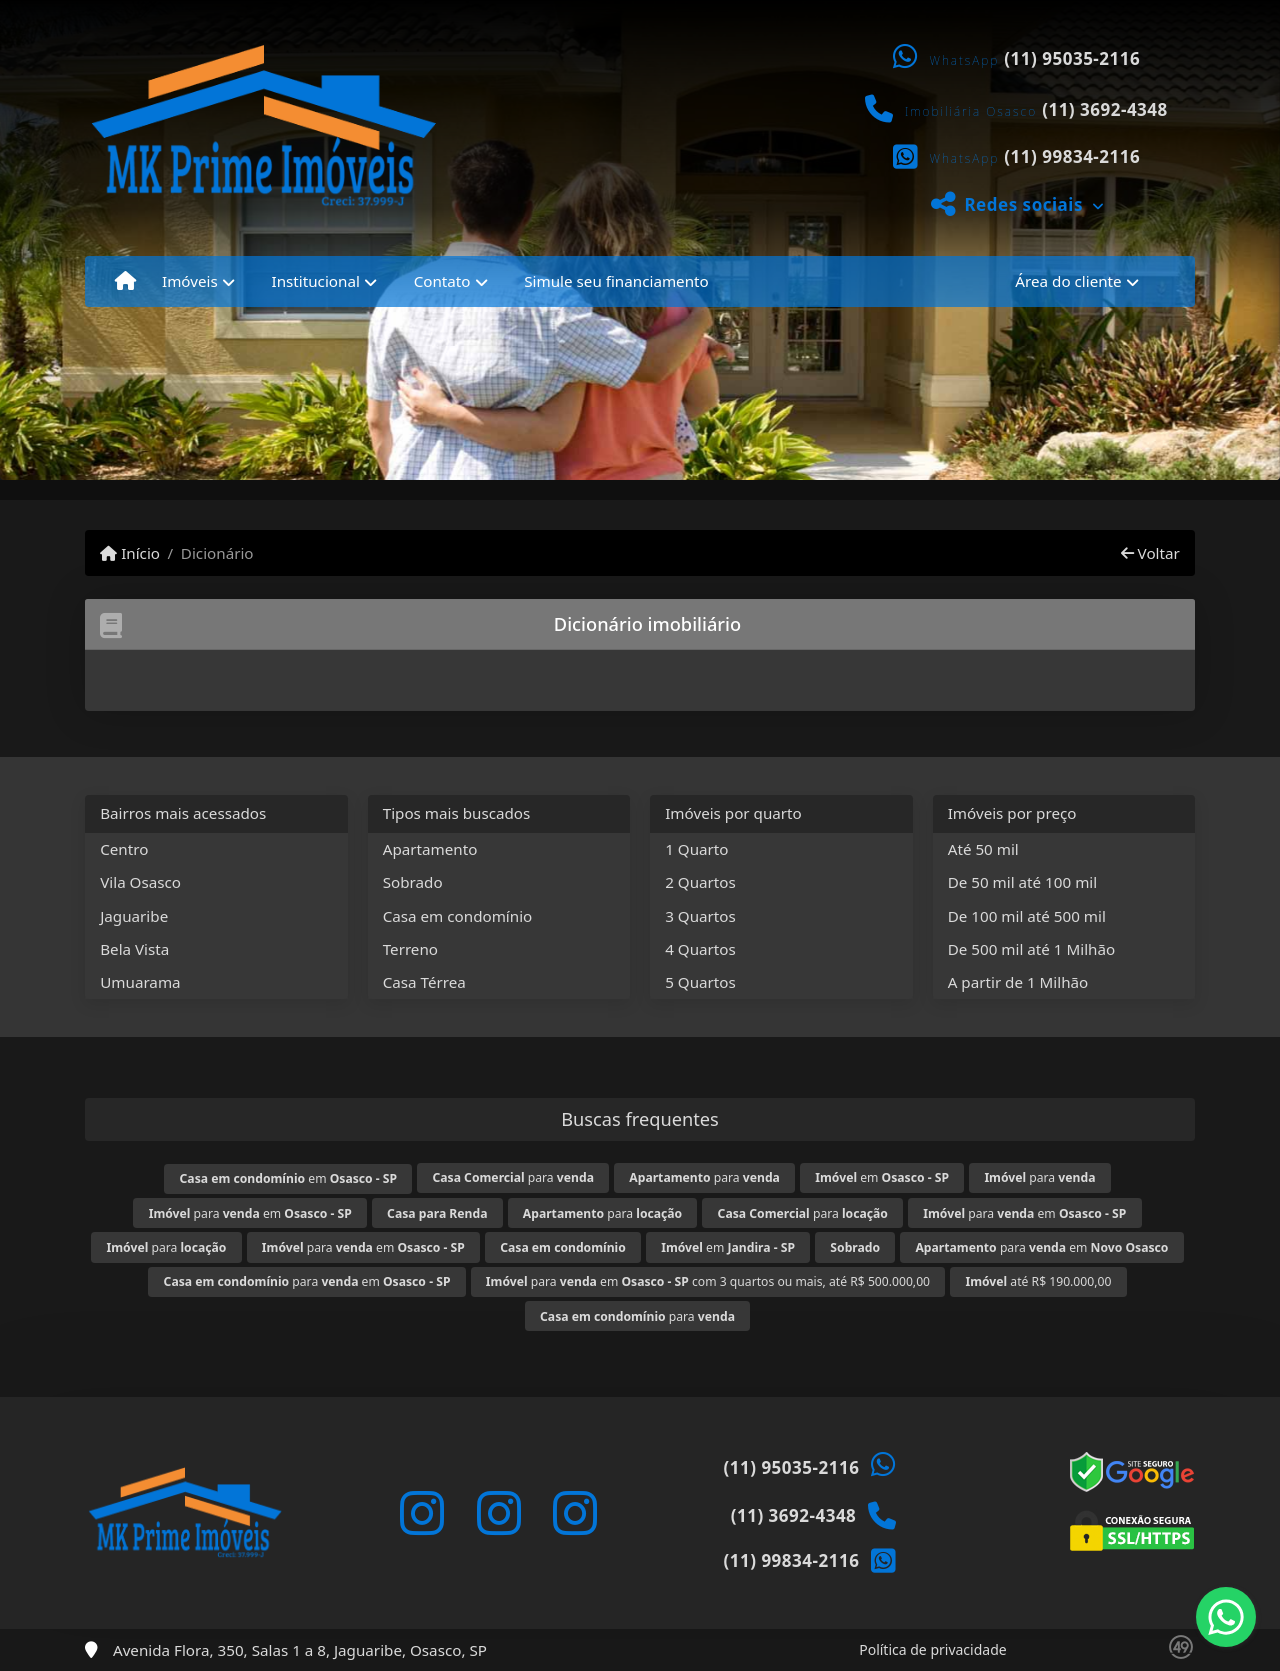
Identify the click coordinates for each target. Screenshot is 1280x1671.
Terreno (410, 949)
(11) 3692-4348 (1105, 109)
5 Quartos (700, 982)
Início (130, 553)
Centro (124, 849)
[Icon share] (422, 1513)
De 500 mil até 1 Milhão (1031, 949)
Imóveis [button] (190, 281)
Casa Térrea (424, 982)
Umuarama (140, 982)
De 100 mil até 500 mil (1027, 916)
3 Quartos (700, 916)
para (512, 1177)
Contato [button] (442, 281)
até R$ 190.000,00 (1038, 1281)
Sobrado (413, 882)
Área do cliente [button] (1068, 281)
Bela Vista (134, 949)
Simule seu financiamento (616, 281)
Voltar (1150, 553)
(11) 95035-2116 (1072, 58)
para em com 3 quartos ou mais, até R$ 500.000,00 (708, 1281)
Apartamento (430, 849)
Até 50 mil (983, 849)
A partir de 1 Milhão (1018, 982)
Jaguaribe (134, 916)
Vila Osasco (140, 882)
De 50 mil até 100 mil (1022, 882)
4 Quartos (700, 949)
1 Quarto (696, 849)
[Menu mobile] (125, 281)
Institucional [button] (316, 281)
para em (250, 1213)
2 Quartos (700, 882)
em (289, 1178)
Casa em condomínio (458, 916)
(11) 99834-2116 (1072, 156)
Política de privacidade (932, 1649)
